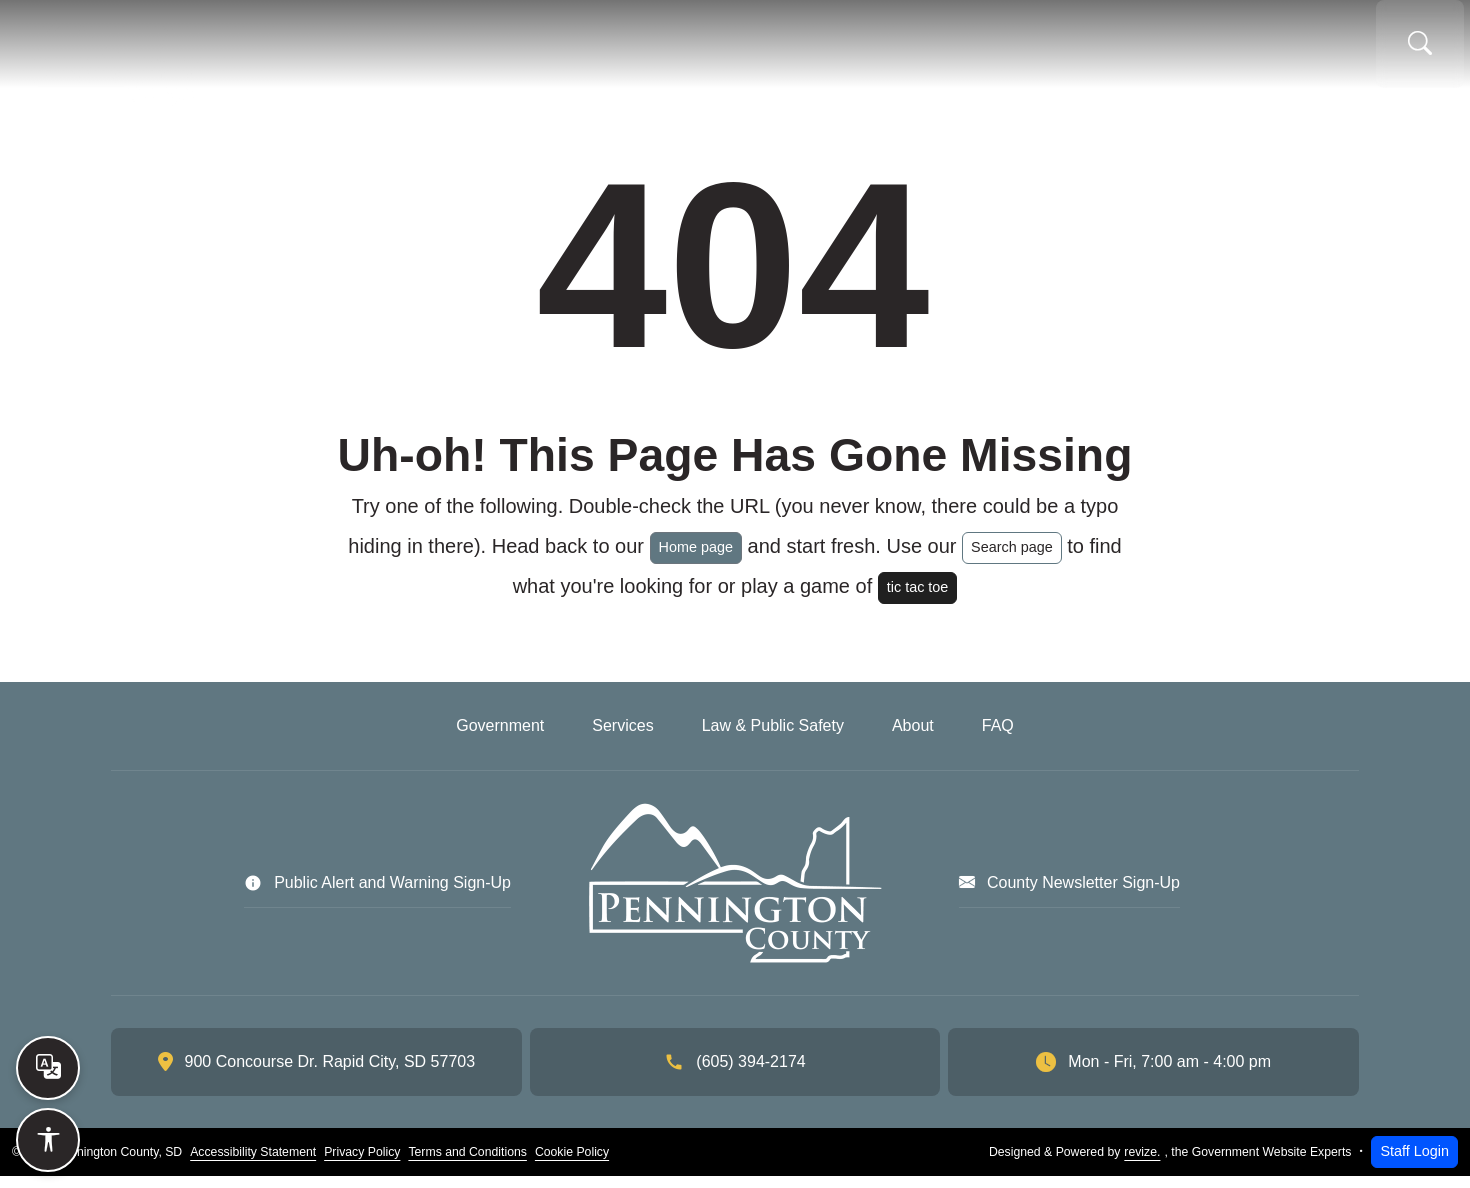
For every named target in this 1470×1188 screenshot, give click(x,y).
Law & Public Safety (935, 50)
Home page (696, 559)
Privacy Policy (362, 1164)
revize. (1142, 1164)
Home (457, 50)
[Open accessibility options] (48, 1140)
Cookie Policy (572, 1164)
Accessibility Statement (253, 1164)
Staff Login (1414, 1163)
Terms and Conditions (467, 1164)
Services (743, 50)
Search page (1012, 559)
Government (583, 50)
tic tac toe (918, 599)
